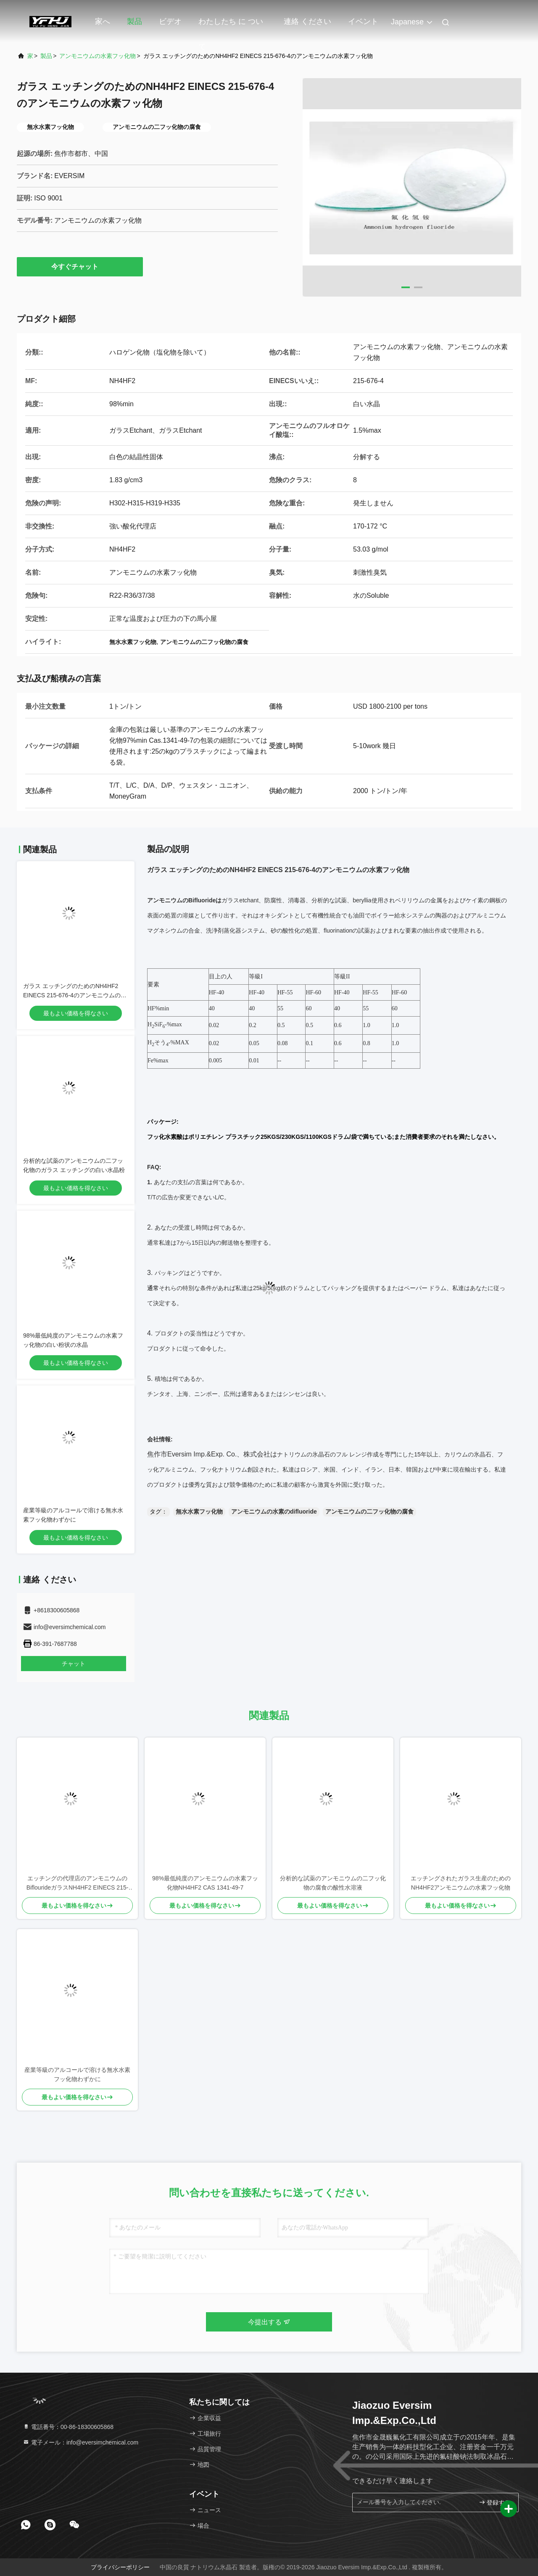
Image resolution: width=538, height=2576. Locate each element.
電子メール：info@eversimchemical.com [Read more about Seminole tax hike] (80, 2442)
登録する (495, 2502)
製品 (134, 21)
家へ (102, 21)
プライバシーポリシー (120, 2567)
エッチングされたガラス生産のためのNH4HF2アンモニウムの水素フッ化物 (461, 1883)
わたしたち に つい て (230, 25)
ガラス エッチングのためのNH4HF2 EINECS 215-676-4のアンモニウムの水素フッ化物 (75, 995)
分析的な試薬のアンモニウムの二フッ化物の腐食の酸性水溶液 (333, 1883)
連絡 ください (307, 21)
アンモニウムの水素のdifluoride (274, 1511)
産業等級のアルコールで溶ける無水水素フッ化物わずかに (77, 2074)
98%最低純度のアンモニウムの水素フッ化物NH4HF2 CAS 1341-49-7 (205, 1883)
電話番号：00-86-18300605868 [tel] (68, 2427)
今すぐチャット (79, 266)
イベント (363, 21)
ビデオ (170, 21)
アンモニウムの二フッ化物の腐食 (369, 1511)
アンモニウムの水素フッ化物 (97, 56)
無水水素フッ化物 (199, 1511)
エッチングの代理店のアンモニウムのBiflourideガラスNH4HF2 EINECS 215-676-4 (77, 1883)
